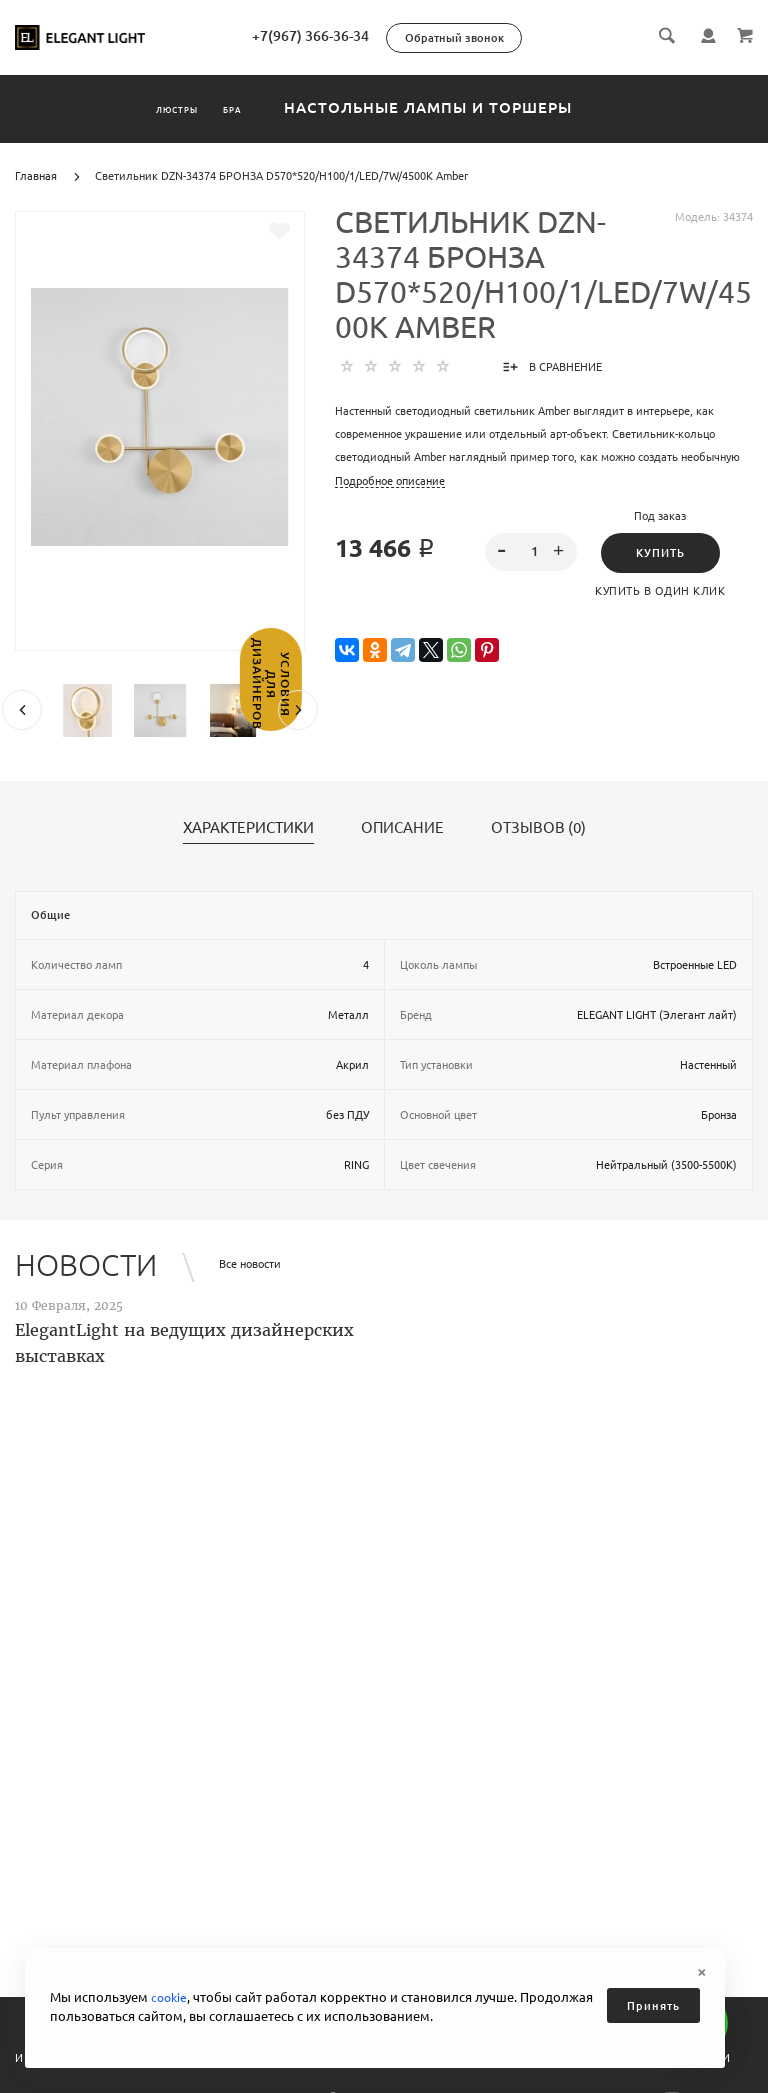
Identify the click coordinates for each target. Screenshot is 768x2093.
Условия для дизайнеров (17, 735)
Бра (267, 107)
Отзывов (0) (538, 828)
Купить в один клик (660, 591)
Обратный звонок (539, 38)
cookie (170, 1997)
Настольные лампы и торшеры (489, 107)
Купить (660, 553)
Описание (402, 828)
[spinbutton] (531, 552)
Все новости (250, 1264)
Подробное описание (390, 481)
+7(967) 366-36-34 (395, 36)
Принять (653, 2006)
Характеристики (248, 828)
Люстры (152, 107)
